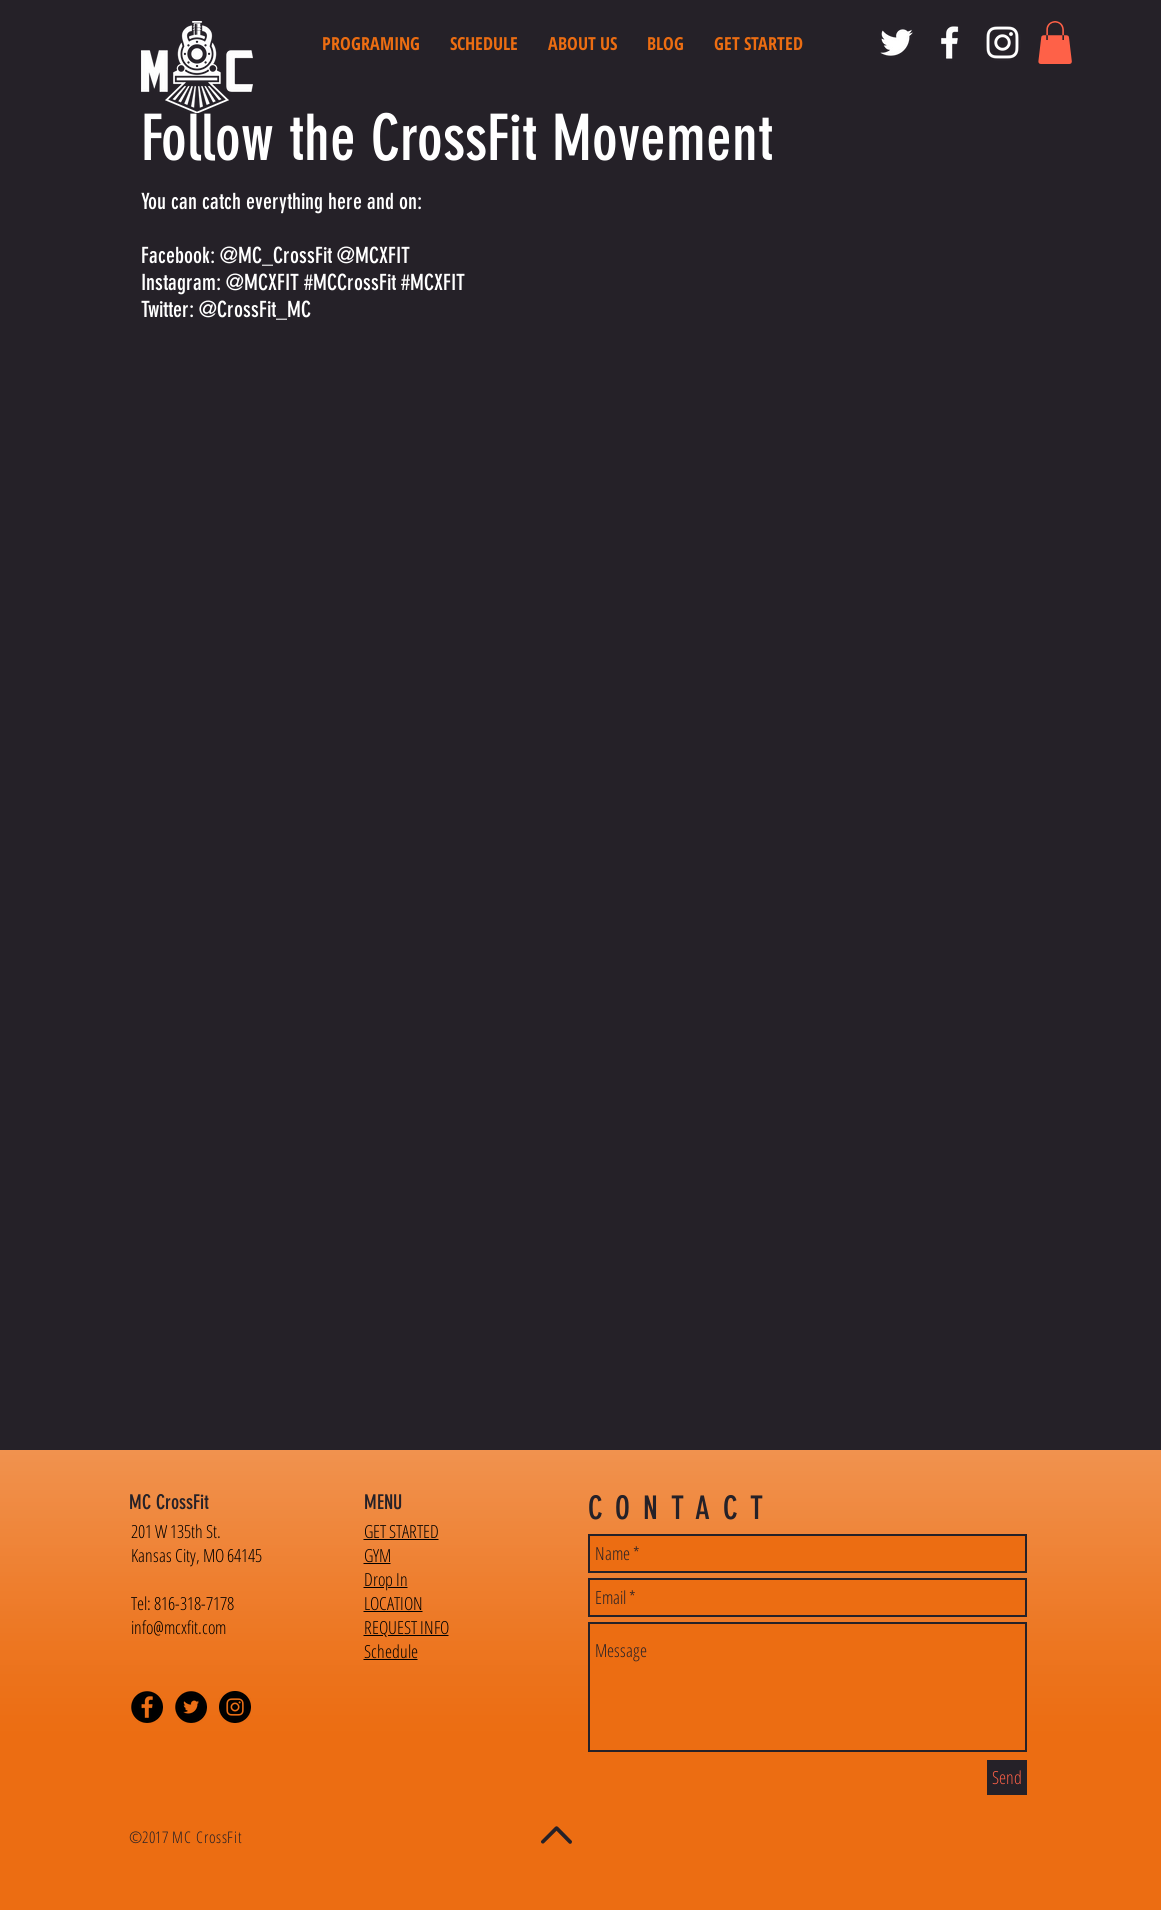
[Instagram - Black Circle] (235, 1707)
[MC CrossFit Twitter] (896, 42)
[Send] (1007, 1777)
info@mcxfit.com (178, 1627)
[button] (1055, 42)
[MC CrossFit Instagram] (1002, 42)
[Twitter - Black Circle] (191, 1707)
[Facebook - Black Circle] (147, 1707)
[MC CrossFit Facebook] (949, 42)
